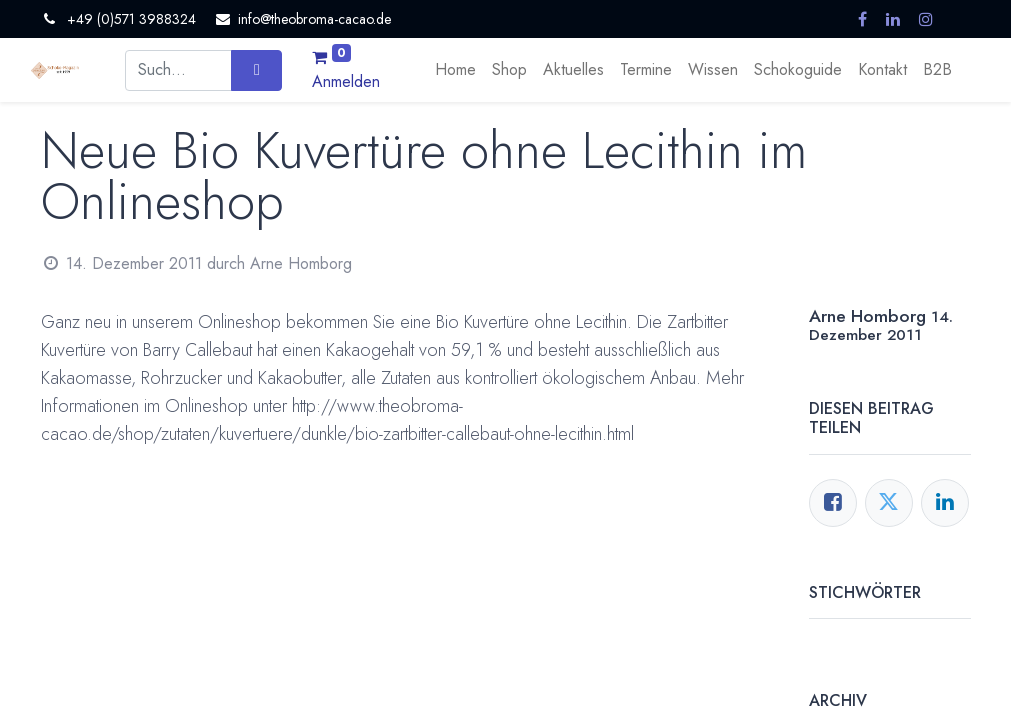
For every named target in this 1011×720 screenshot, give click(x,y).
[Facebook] (833, 503)
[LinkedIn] (945, 503)
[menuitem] (455, 70)
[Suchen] (256, 70)
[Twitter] (889, 503)
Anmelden (346, 81)
